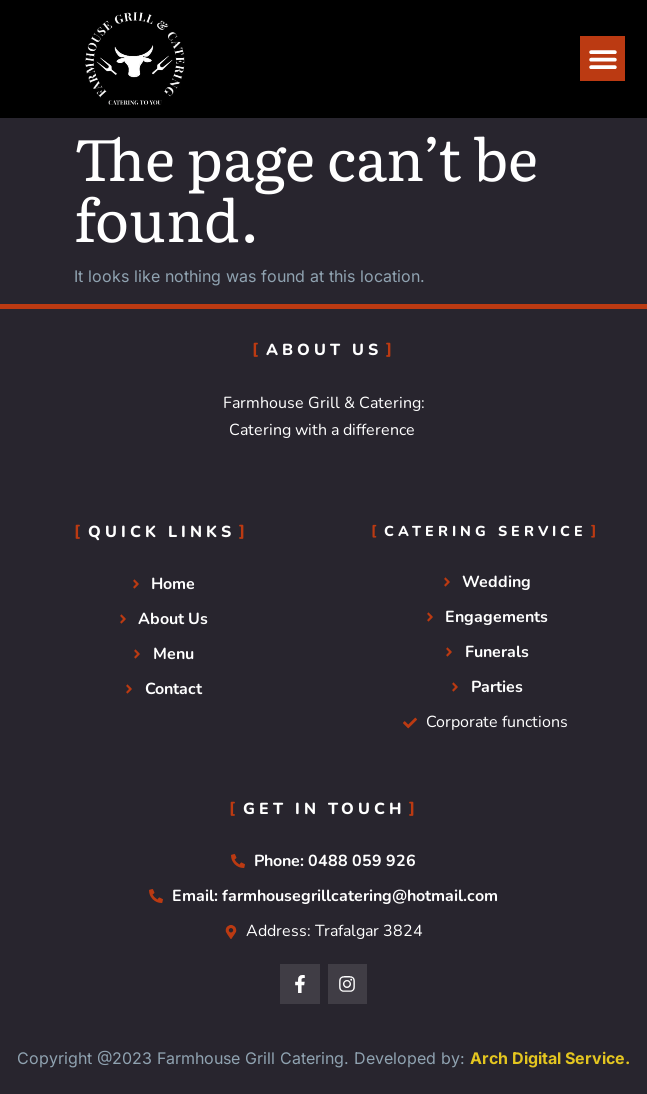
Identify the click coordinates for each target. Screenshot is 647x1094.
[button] (602, 58)
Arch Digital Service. (550, 1058)
